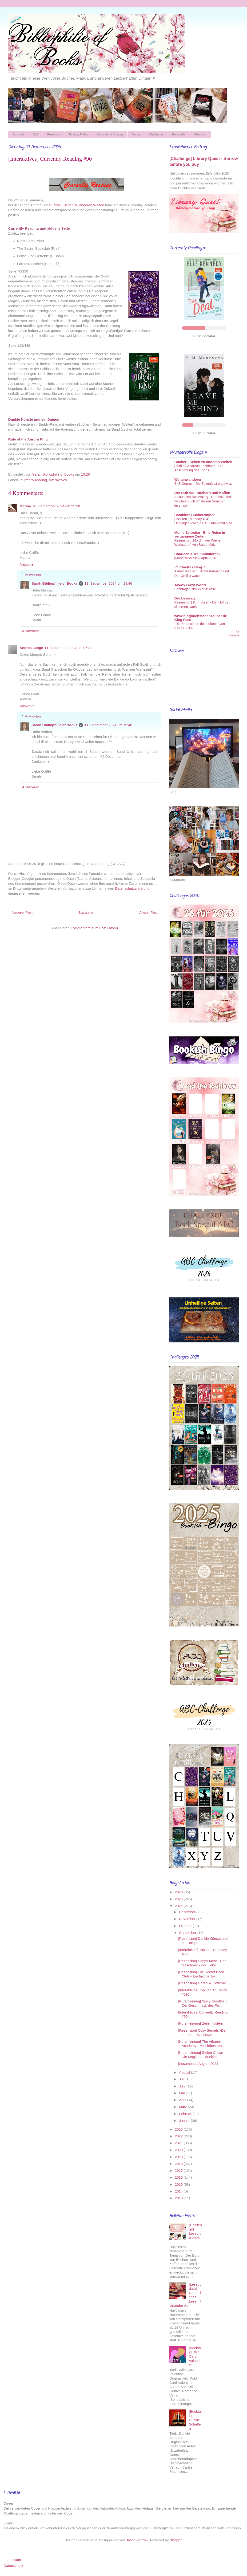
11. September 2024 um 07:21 (68, 648)
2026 (179, 1892)
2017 (179, 2170)
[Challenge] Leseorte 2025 (195, 2231)
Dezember (187, 1912)
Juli (182, 2079)
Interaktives (58, 480)
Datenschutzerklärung (132, 888)
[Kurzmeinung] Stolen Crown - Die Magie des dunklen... (201, 2054)
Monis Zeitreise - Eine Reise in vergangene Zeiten (199, 534)
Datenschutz (13, 2566)
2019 (179, 2157)
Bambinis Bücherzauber (194, 515)
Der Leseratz (184, 598)
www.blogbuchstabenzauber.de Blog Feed (200, 618)
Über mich (200, 134)
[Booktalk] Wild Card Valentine (195, 2356)
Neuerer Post (22, 912)
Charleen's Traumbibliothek (197, 554)
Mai (182, 2093)
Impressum (12, 2560)
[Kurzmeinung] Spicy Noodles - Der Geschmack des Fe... (202, 2003)
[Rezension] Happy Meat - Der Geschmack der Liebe (202, 1963)
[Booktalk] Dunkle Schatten (195, 2419)
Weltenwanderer (188, 479)
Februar (185, 2114)
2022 (179, 2136)
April (183, 2100)
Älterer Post (148, 912)
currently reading (34, 480)
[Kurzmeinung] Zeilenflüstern (200, 2023)
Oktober (186, 1926)
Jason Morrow (137, 2540)
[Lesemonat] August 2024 (198, 2064)
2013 (179, 2198)
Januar (185, 2121)
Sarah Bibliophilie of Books (54, 583)
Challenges (156, 134)
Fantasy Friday (78, 134)
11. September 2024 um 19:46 (108, 583)
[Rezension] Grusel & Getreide (202, 1983)
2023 (179, 2129)
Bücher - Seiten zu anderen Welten (77, 205)
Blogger (176, 2540)
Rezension (53, 134)
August (185, 2072)
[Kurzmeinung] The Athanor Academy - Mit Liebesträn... (201, 2043)
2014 (179, 2191)
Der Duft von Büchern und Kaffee (202, 493)
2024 (179, 1906)
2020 (179, 2150)
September (188, 1933)
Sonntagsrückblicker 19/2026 (196, 589)
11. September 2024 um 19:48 (108, 725)
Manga (136, 134)
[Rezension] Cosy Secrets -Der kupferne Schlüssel (202, 2032)
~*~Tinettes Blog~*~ (190, 567)
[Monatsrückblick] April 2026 (195, 558)
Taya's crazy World (190, 585)
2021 (179, 2143)
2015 (179, 2184)
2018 (179, 2164)
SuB (36, 134)
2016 (179, 2177)
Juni (183, 2086)
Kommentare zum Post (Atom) (94, 928)
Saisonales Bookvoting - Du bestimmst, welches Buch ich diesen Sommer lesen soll (203, 501)
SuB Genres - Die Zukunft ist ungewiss (203, 483)
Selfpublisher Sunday (109, 134)
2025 (179, 1899)
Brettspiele (179, 134)
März (183, 2107)
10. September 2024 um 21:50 (56, 506)
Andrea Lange (31, 648)
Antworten (28, 564)
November (187, 1919)
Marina (25, 506)
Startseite (18, 134)
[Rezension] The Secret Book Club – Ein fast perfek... (201, 1974)
